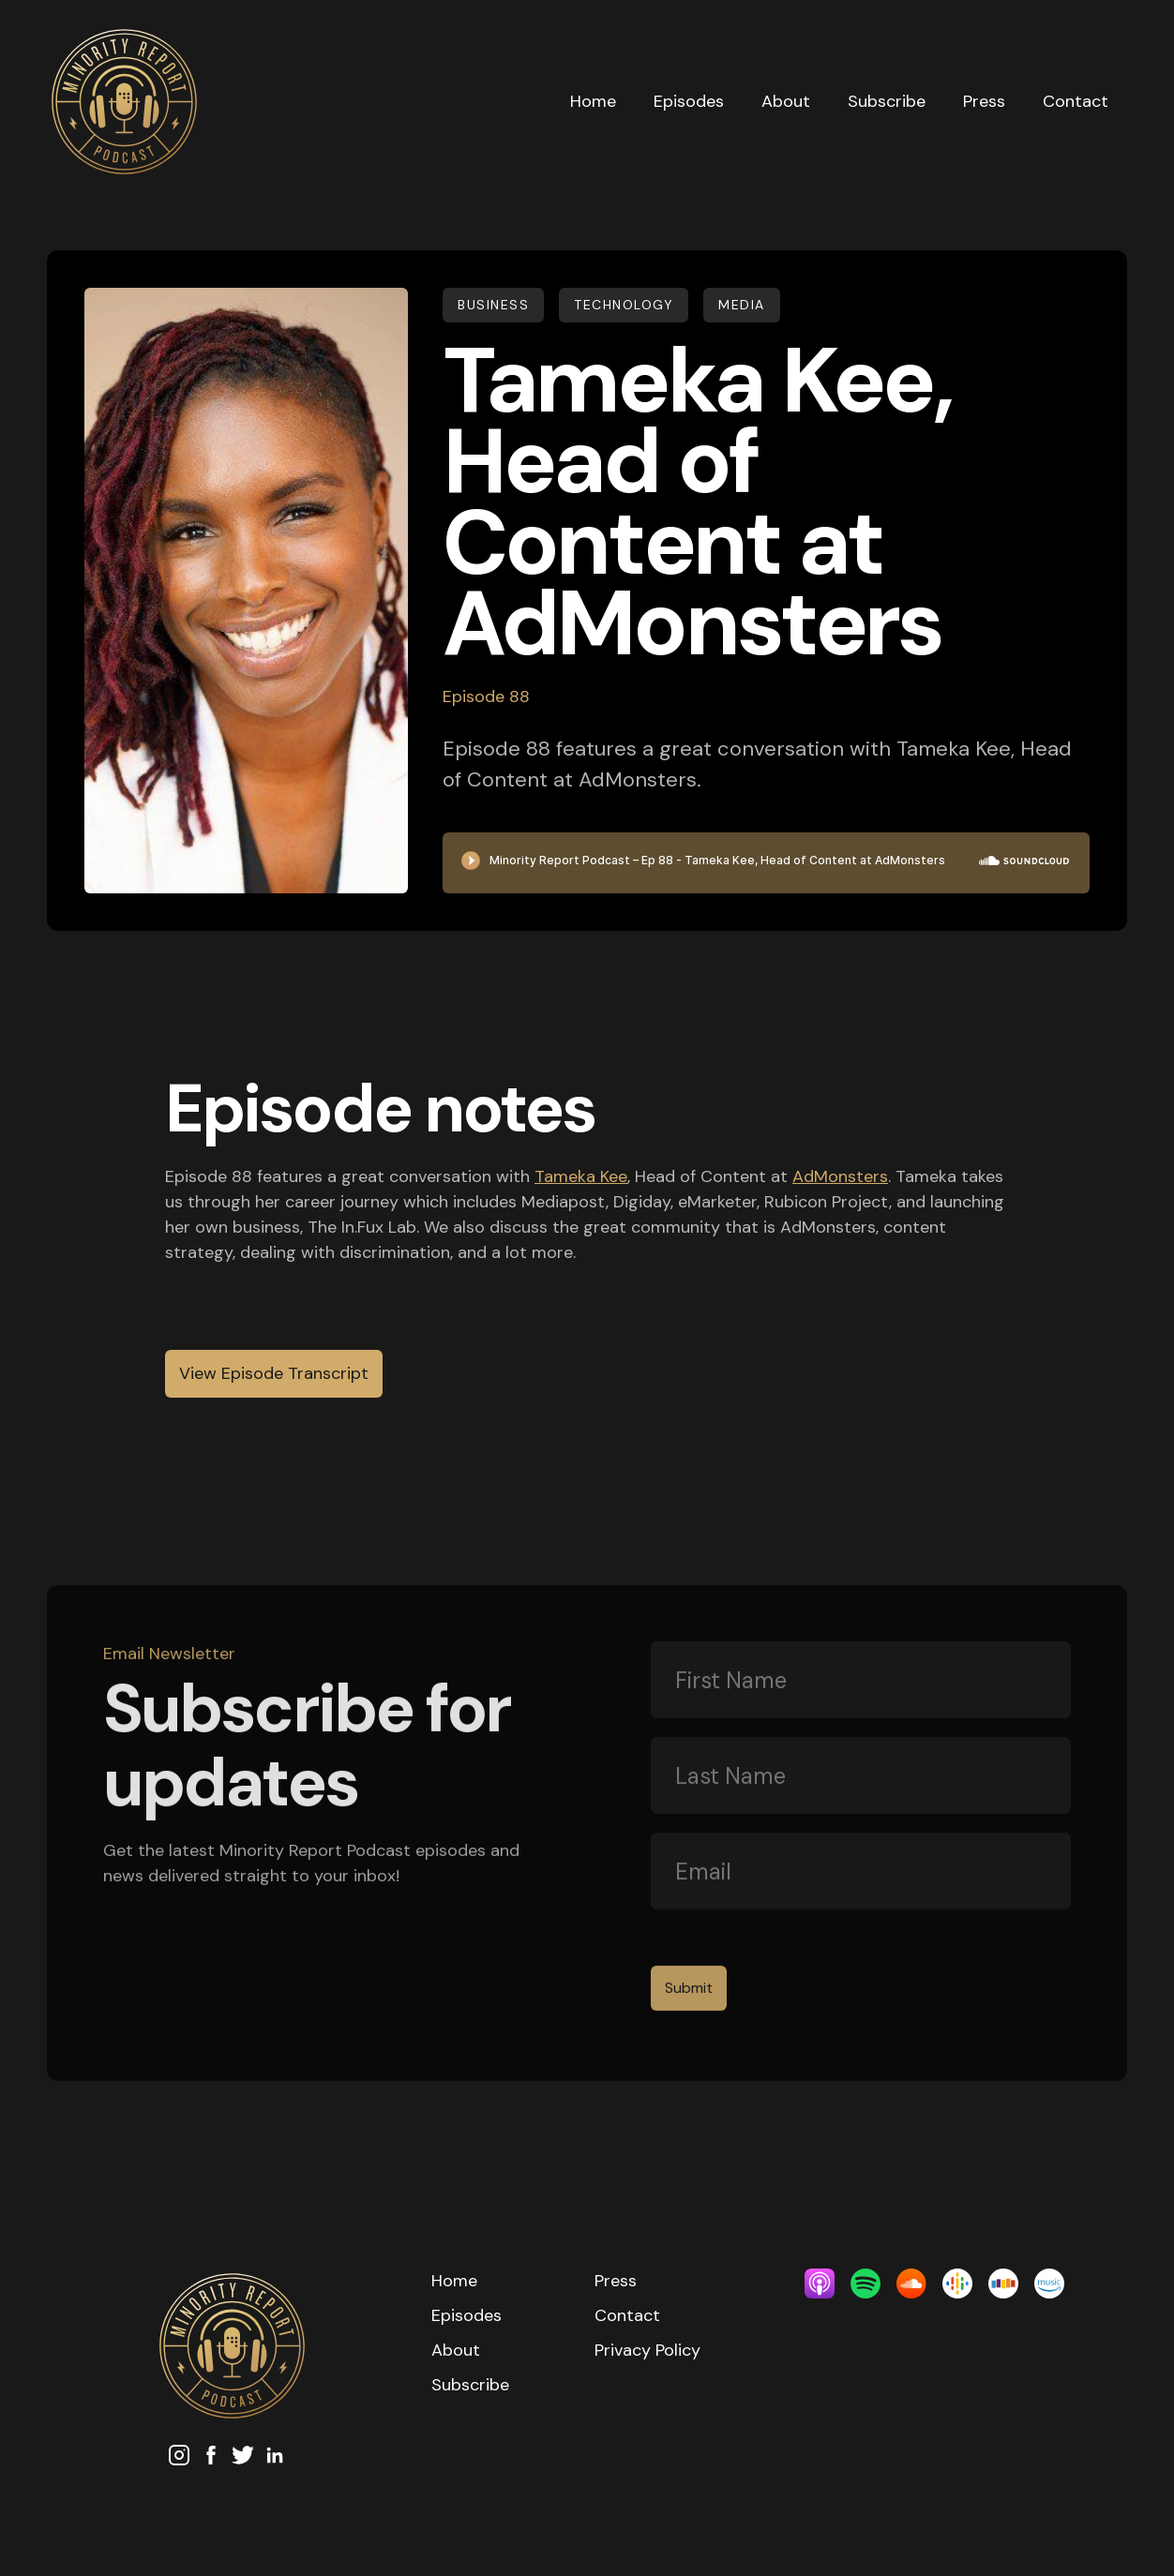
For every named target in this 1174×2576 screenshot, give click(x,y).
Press (984, 101)
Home (593, 101)
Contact (1075, 101)
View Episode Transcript (274, 1373)
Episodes (689, 101)
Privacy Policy (647, 2350)
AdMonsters (840, 1176)
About (785, 101)
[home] (299, 101)
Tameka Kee (580, 1176)
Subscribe (887, 101)
